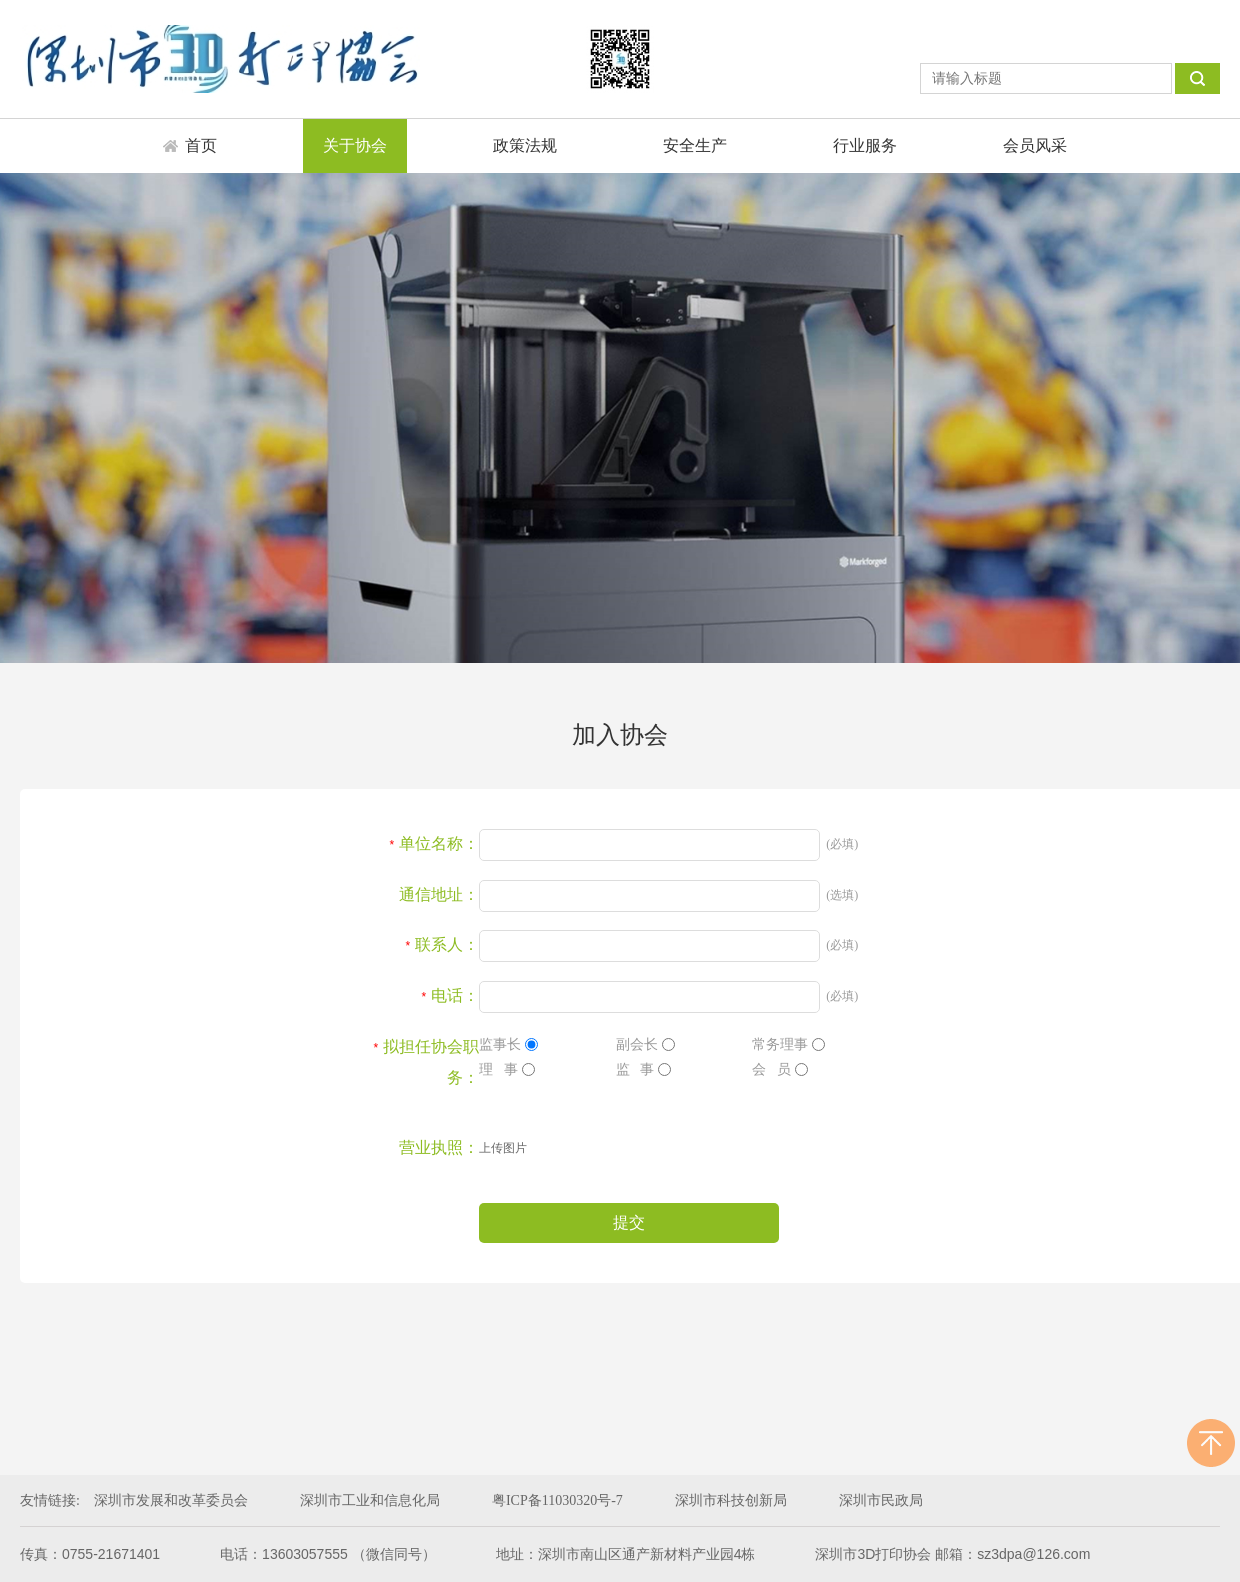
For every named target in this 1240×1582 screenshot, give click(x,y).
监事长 (508, 1044)
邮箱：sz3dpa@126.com (1012, 1554)
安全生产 (695, 145)
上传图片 (503, 1148)
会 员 (780, 1069)
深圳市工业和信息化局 (370, 1500)
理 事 (507, 1069)
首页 (201, 145)
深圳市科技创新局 (731, 1500)
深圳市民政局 (881, 1500)
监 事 (644, 1069)
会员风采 (1035, 145)
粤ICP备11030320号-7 (557, 1500)
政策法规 (525, 145)
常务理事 (788, 1044)
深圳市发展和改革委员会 (171, 1500)
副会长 (645, 1044)
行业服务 (865, 145)
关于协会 (355, 145)
